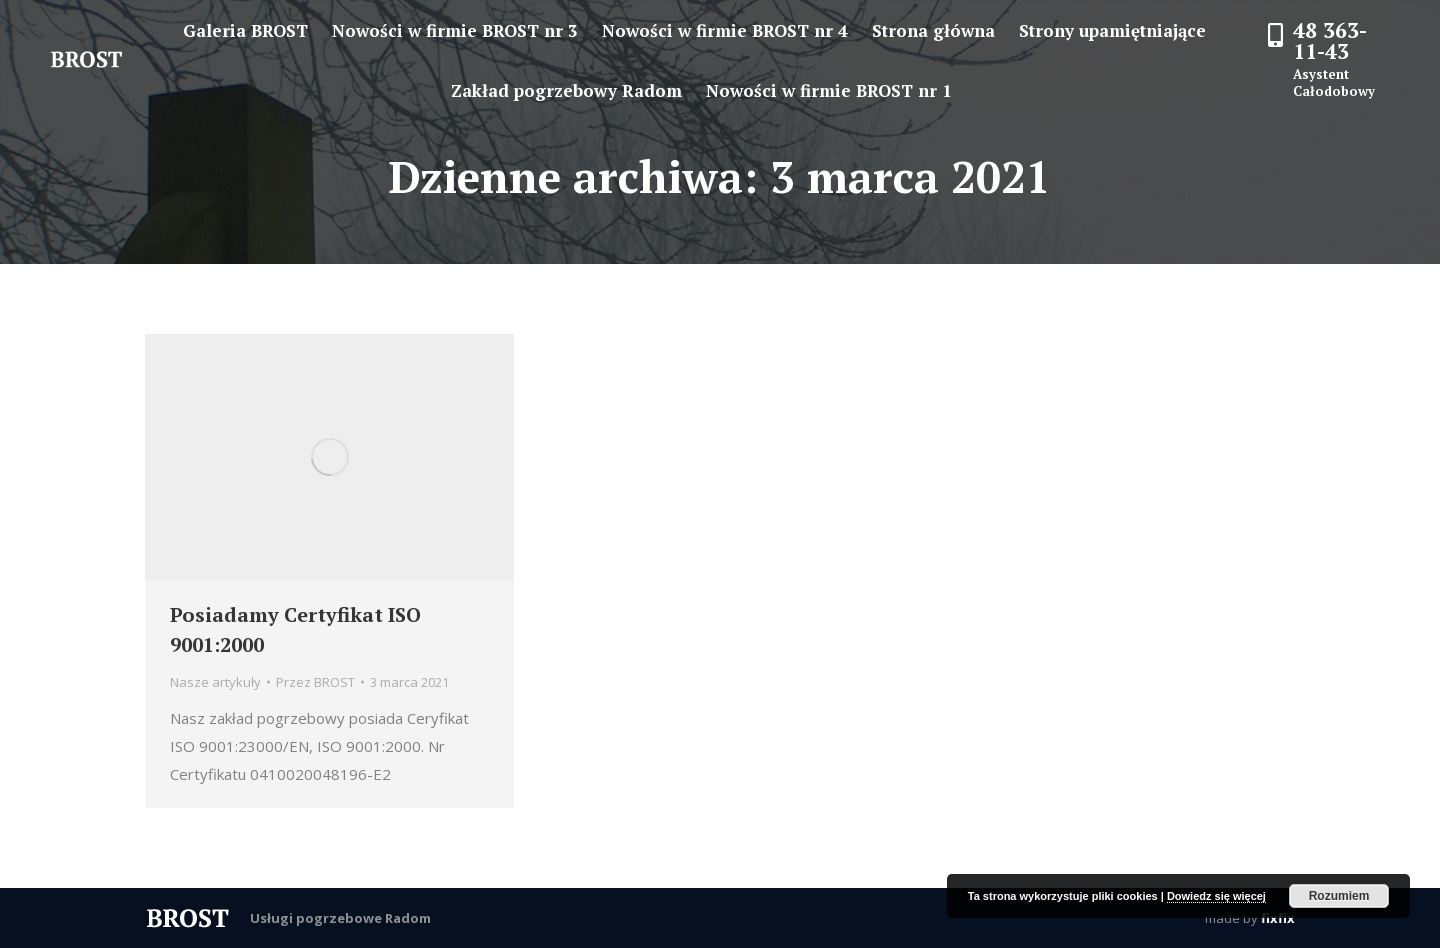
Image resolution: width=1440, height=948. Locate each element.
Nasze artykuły (215, 682)
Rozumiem (1339, 896)
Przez (315, 682)
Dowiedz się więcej (1216, 896)
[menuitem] (245, 30)
